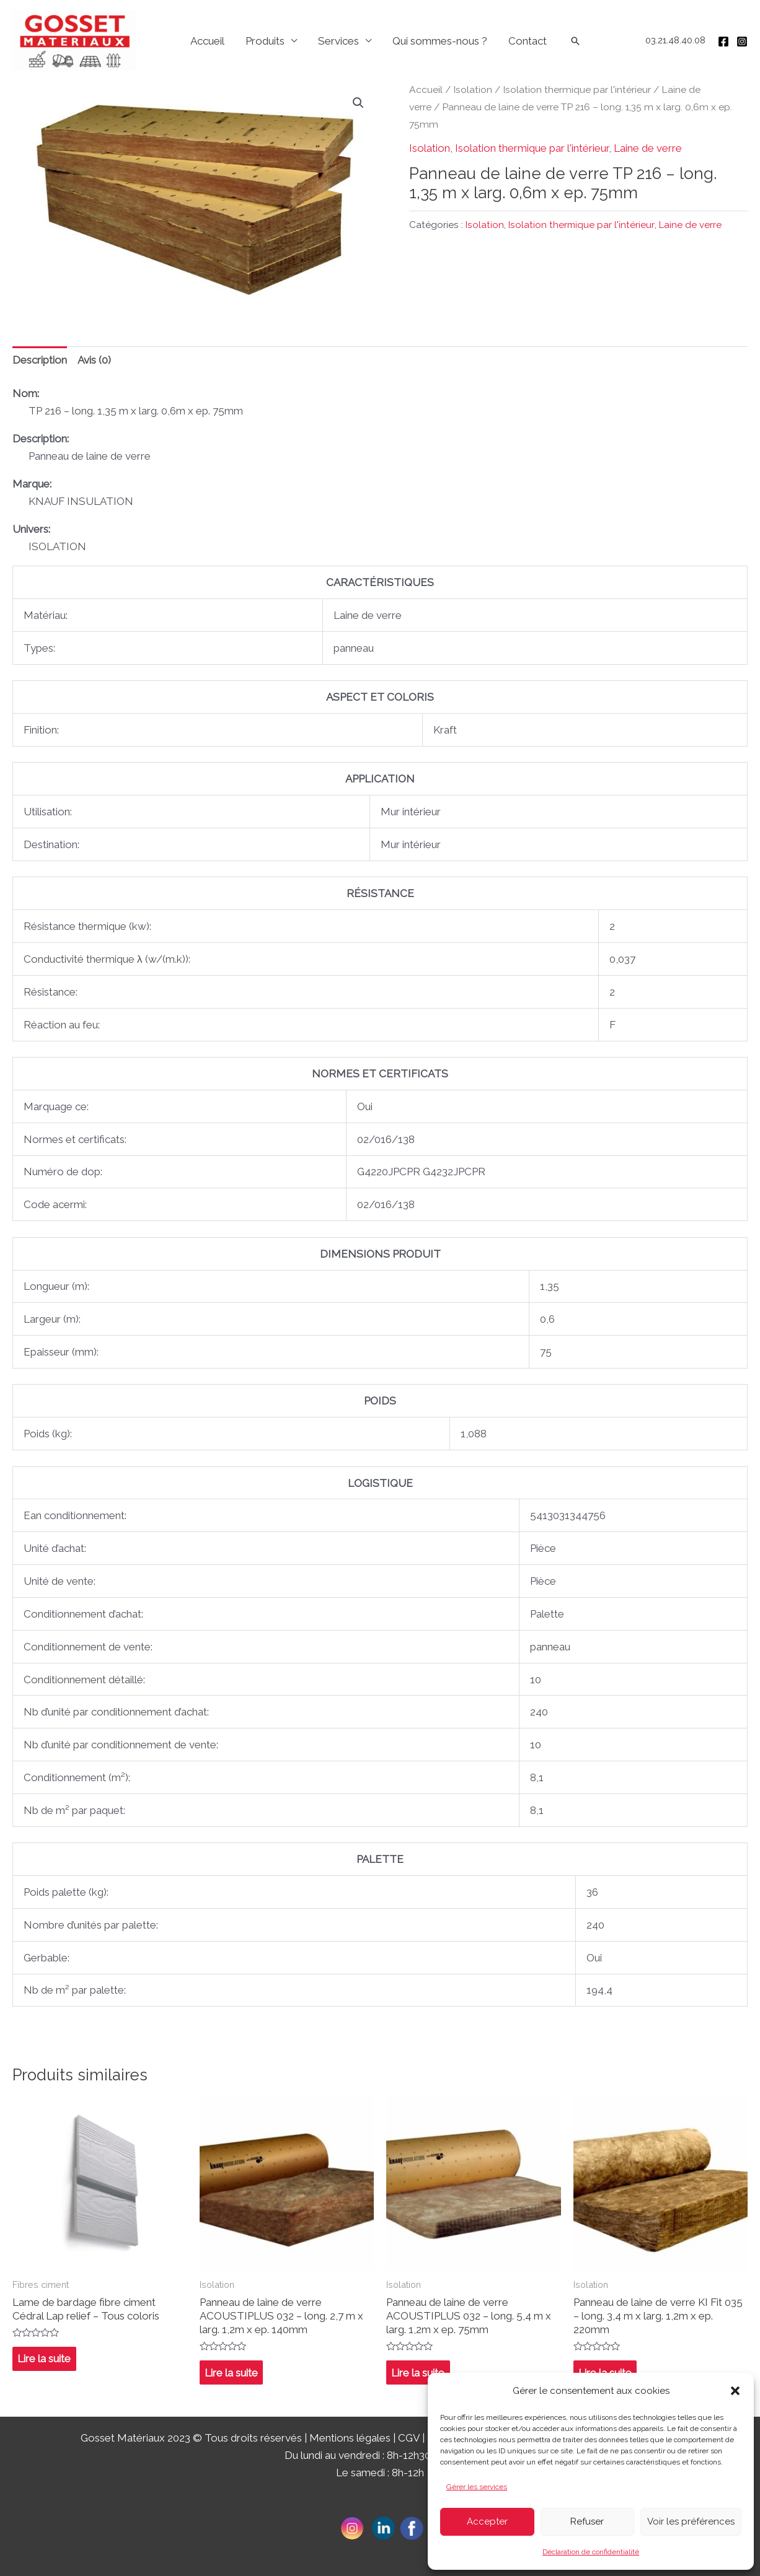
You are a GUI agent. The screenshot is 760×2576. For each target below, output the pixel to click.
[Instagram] (742, 41)
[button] (735, 2391)
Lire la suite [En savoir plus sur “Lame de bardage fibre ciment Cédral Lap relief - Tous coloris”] (44, 2358)
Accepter (487, 2521)
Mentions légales (350, 2438)
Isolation (472, 89)
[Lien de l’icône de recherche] (575, 40)
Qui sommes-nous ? (439, 41)
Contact (527, 41)
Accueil (207, 41)
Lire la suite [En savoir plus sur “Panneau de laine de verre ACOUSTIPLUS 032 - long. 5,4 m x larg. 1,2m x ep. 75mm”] (417, 2373)
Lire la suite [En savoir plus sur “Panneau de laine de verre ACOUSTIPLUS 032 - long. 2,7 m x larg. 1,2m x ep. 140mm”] (231, 2373)
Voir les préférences (691, 2521)
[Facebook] (723, 41)
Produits (265, 41)
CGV (409, 2438)
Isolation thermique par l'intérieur (577, 89)
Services (338, 41)
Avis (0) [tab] (94, 360)
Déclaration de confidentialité (590, 2552)
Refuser (587, 2521)
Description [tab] (39, 360)
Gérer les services (476, 2486)
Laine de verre (648, 148)
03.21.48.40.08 (675, 40)
